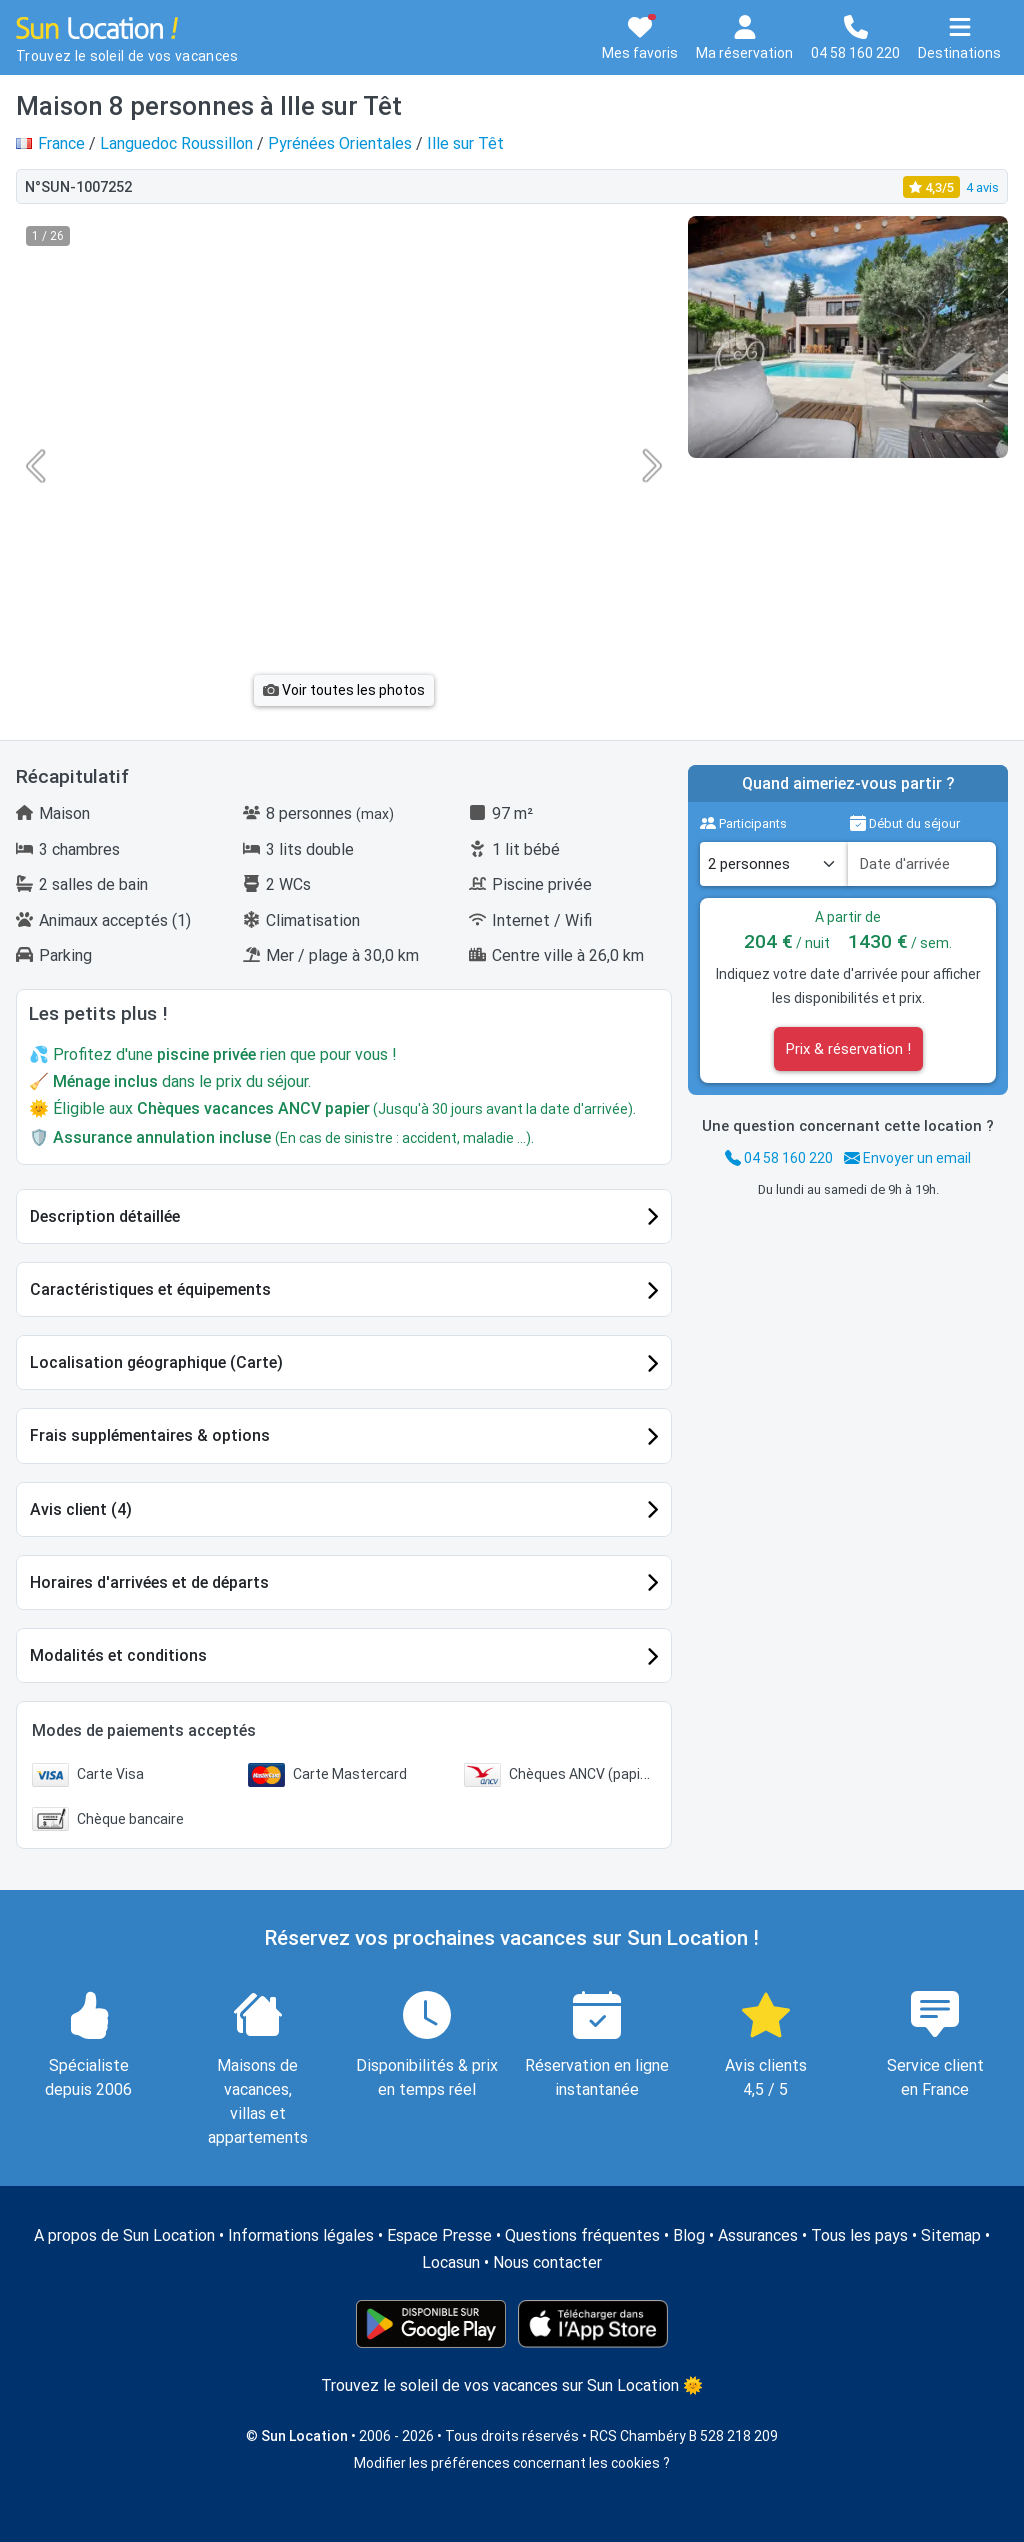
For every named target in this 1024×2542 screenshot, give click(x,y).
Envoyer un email (907, 1158)
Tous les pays (859, 2235)
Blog (689, 2235)
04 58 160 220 (779, 1158)
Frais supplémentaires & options (150, 1435)
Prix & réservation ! (848, 1049)
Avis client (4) (81, 1509)
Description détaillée (105, 1216)
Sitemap (951, 2235)
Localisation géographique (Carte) (156, 1362)
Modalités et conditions (118, 1655)
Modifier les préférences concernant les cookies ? (512, 2463)
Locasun (451, 2262)
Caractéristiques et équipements (150, 1289)
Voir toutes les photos (344, 690)
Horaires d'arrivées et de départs (149, 1582)
